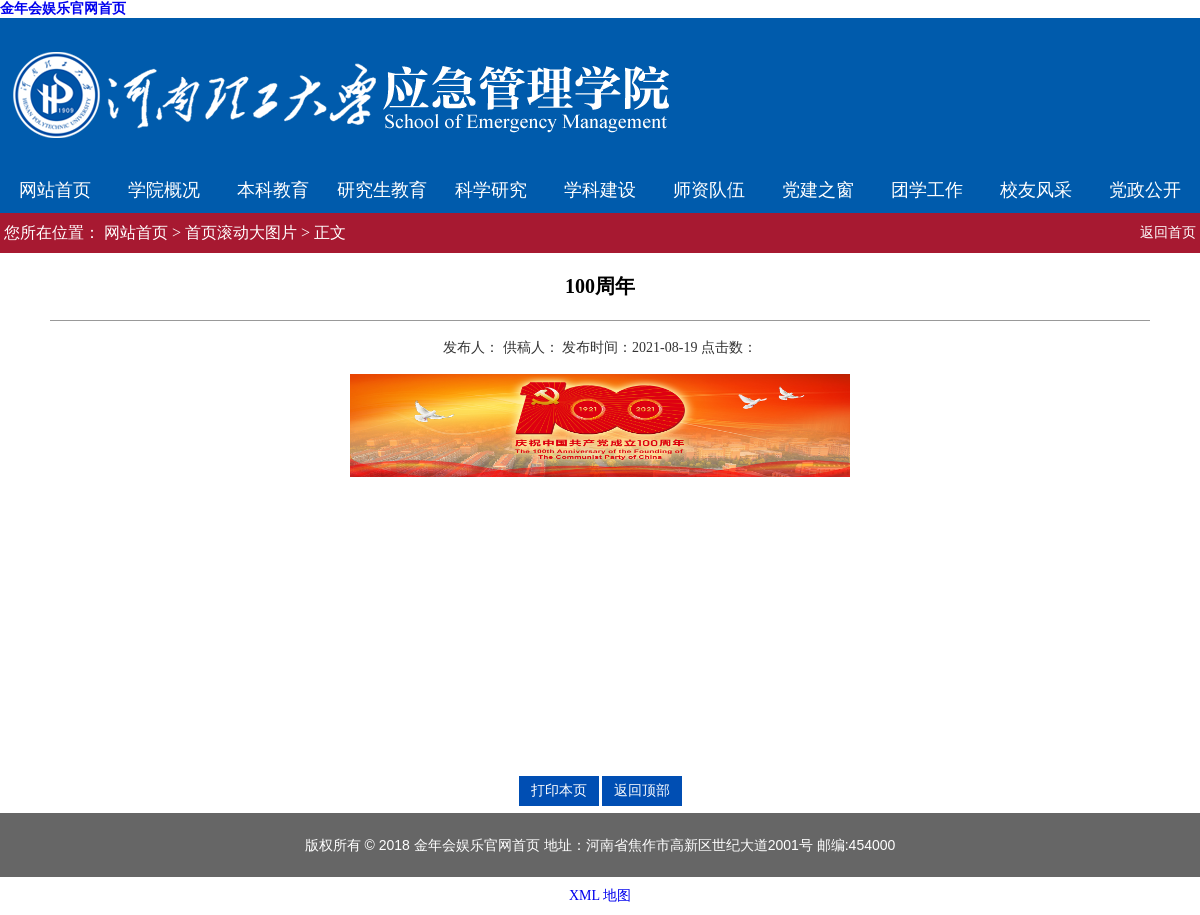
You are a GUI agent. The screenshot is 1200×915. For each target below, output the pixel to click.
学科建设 (600, 190)
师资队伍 (709, 190)
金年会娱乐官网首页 (63, 8)
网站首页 (55, 190)
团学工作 (927, 190)
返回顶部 (642, 790)
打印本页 (559, 790)
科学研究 (491, 190)
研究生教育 (382, 190)
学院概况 (164, 190)
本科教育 (273, 190)
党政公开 (1145, 190)
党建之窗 (818, 190)
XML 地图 (600, 895)
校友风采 (1036, 190)
